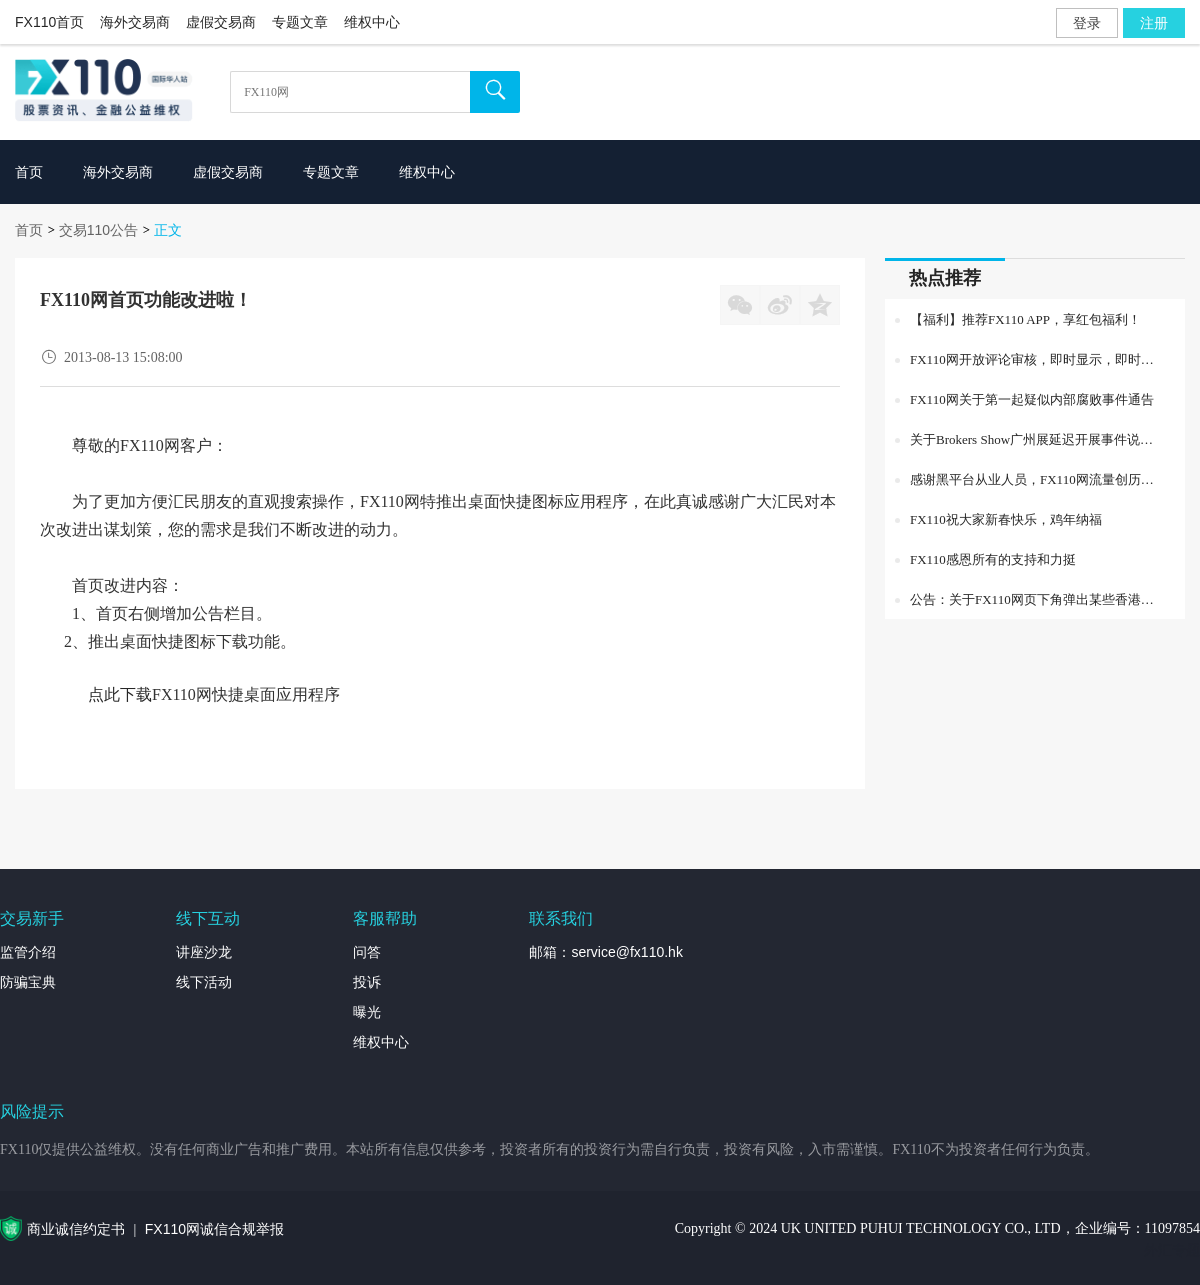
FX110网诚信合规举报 (214, 1229)
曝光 (367, 1012)
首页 (29, 230)
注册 (1154, 23)
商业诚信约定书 (76, 1229)
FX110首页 (49, 22)
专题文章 (300, 22)
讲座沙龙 (204, 952)
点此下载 (120, 694)
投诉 (367, 982)
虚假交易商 (221, 22)
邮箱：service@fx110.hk (605, 952)
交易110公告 (98, 230)
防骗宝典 (28, 982)
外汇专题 (1172, 1250)
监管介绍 (28, 952)
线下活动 (204, 982)
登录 (1087, 23)
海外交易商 (135, 22)
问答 (367, 952)
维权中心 (372, 22)
